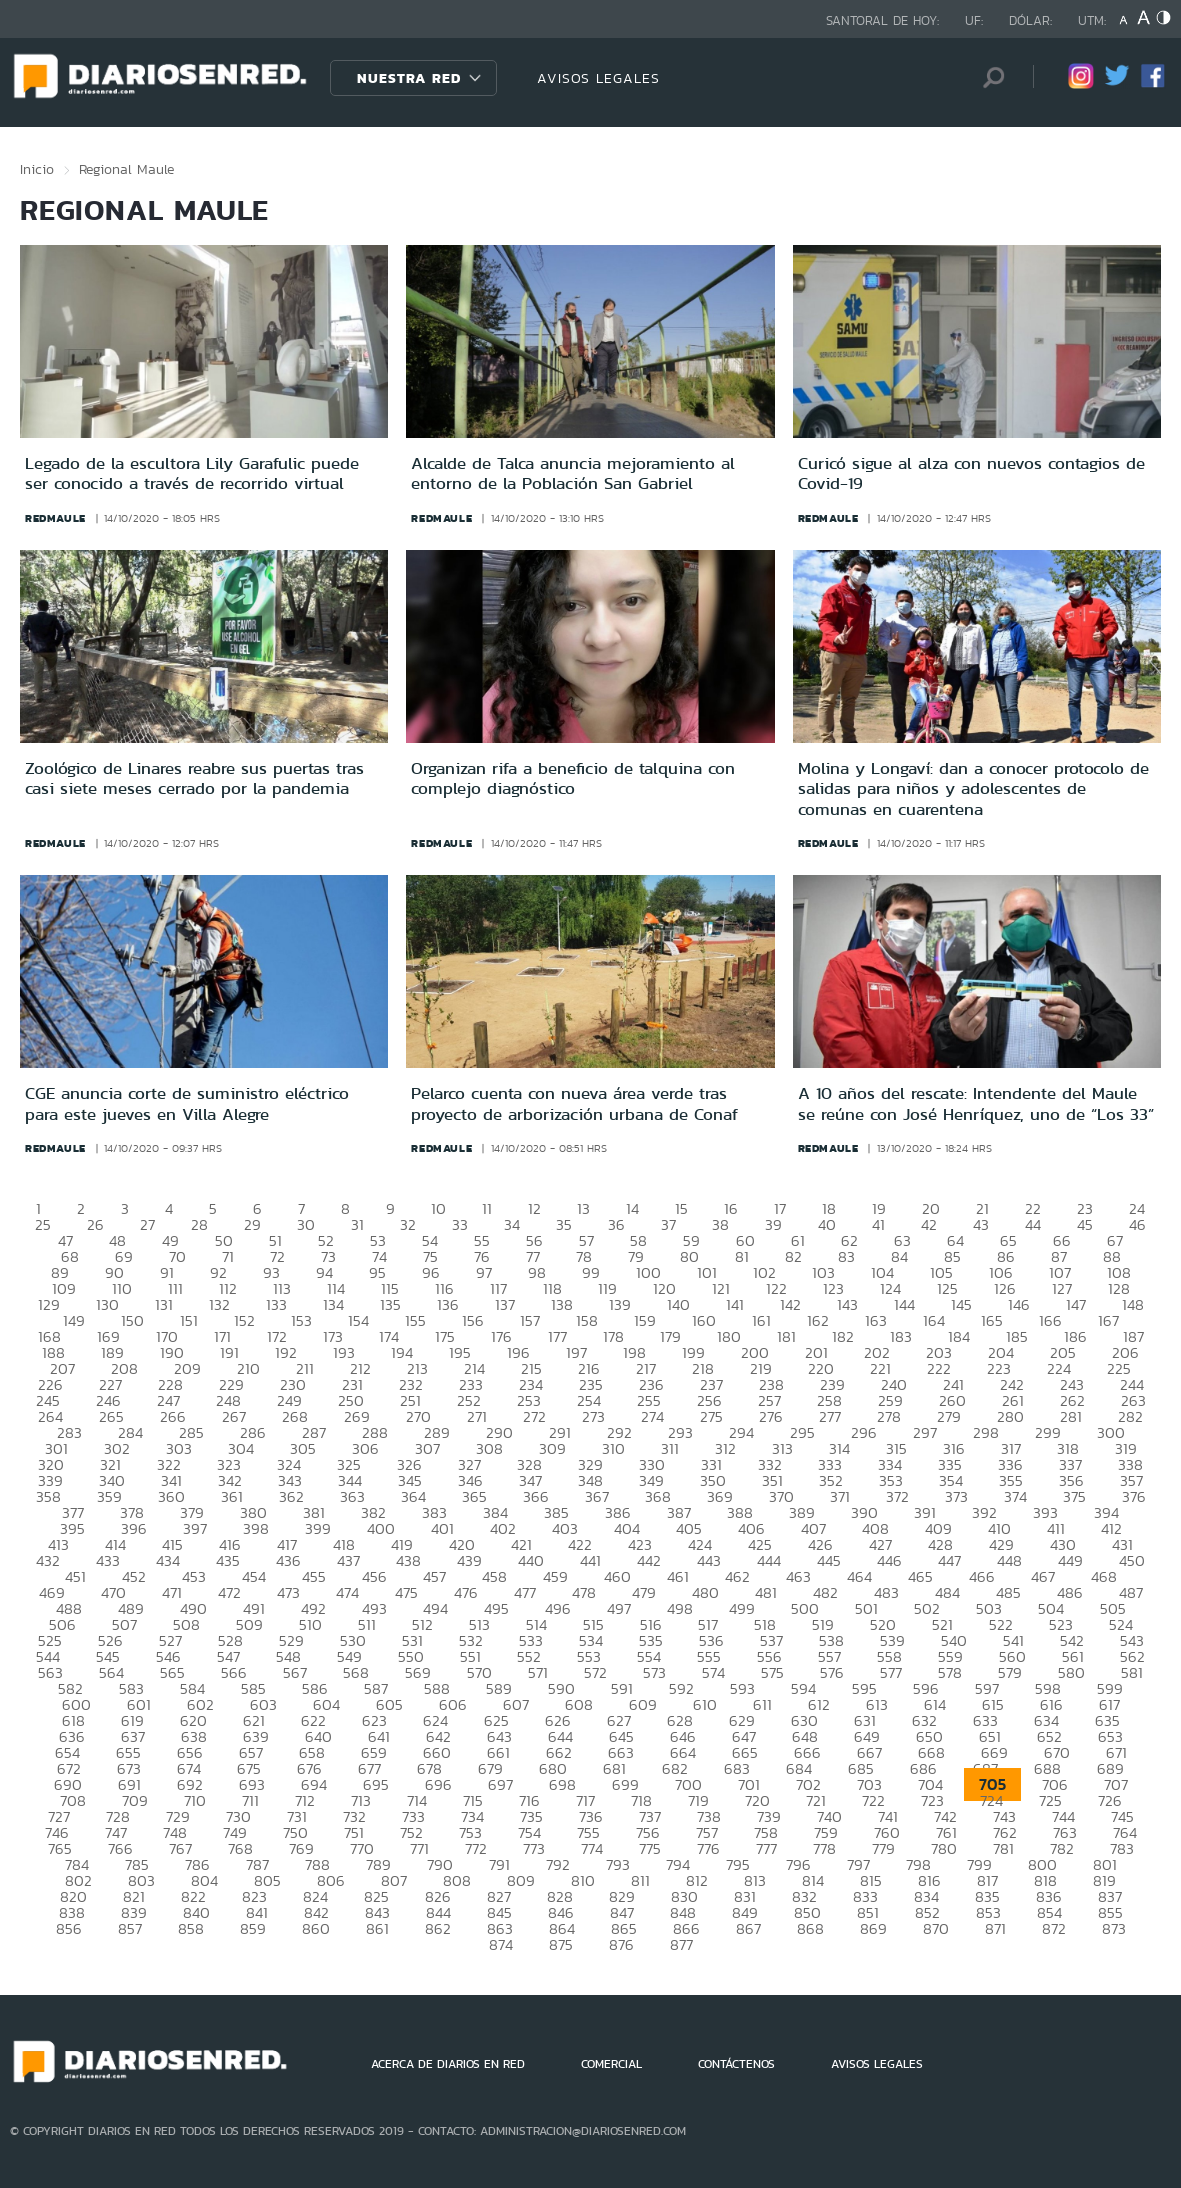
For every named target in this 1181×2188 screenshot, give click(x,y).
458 (494, 1576)
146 (1019, 1304)
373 (956, 1496)
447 (949, 1560)
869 (873, 1928)
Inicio (37, 169)
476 (466, 1592)
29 (252, 1224)
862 (438, 1928)
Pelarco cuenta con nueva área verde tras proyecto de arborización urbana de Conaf (574, 1103)
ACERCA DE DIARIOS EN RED (448, 2064)
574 (713, 1672)
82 (793, 1256)
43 (981, 1224)
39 (773, 1224)
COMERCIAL (611, 2064)
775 (650, 1848)
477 (525, 1592)
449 (1070, 1560)
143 (847, 1304)
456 (374, 1576)
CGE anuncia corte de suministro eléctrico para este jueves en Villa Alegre (187, 1103)
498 (680, 1608)
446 (889, 1560)
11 (487, 1208)
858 (191, 1928)
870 (936, 1928)
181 (786, 1336)
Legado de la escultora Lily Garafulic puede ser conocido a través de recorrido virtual (192, 473)
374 (1015, 1496)
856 (69, 1928)
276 (771, 1416)
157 (530, 1320)
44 (1033, 1224)
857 (130, 1928)
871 (995, 1928)
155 (415, 1320)
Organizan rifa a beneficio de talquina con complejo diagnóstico (573, 778)
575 (772, 1672)
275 (711, 1416)
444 (769, 1560)
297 (925, 1432)
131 (164, 1304)
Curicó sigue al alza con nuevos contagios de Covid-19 (971, 473)
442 (649, 1560)
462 (737, 1576)
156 (473, 1320)
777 (766, 1848)
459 (555, 1576)
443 (709, 1560)
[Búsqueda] (988, 77)
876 (621, 1944)
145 (961, 1304)
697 (500, 1784)
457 (434, 1576)
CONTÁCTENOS (736, 2064)
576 (832, 1672)
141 (735, 1304)
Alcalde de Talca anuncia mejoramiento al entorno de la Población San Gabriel (573, 473)
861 (377, 1928)
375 (1074, 1496)
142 (790, 1304)
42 (929, 1224)
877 (681, 1944)
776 (708, 1848)
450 (1132, 1560)
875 (561, 1944)
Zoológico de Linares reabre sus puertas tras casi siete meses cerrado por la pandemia (194, 778)
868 (810, 1928)
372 (897, 1496)
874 (501, 1944)
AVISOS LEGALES (598, 78)
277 (830, 1416)
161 (761, 1320)
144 (904, 1304)
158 (587, 1320)
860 (316, 1928)
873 (1114, 1928)
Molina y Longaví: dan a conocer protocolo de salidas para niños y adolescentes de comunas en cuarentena (973, 788)
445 (829, 1560)
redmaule (55, 518)
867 (748, 1928)
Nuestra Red (409, 78)
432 (48, 1560)
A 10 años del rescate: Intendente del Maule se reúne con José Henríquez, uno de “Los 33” (976, 1103)
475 (406, 1592)
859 (253, 1928)
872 (1054, 1928)
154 (358, 1320)
